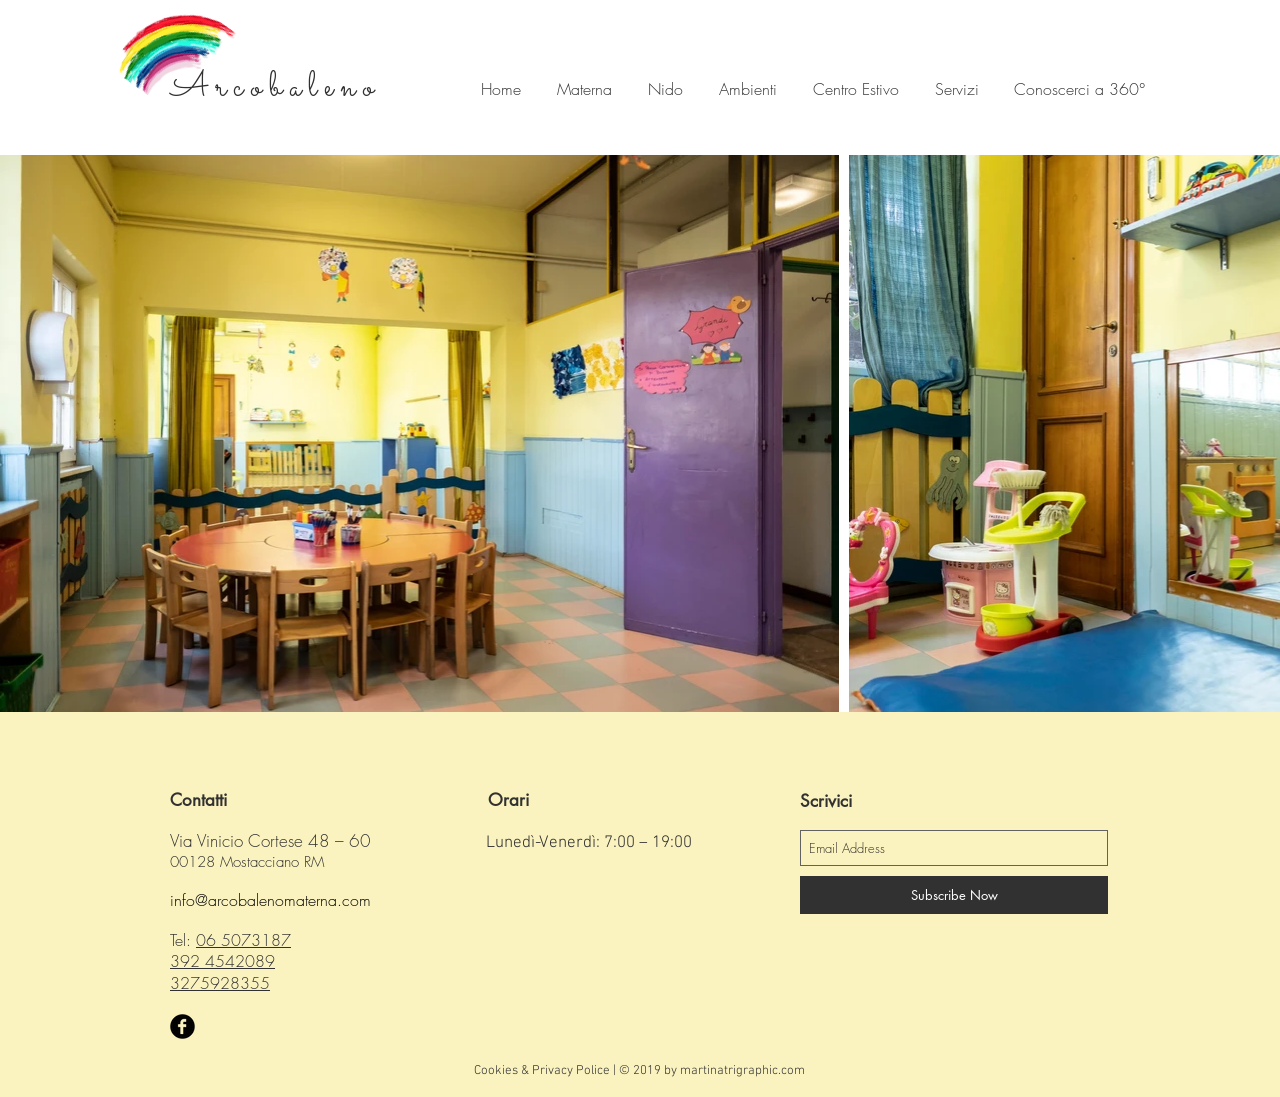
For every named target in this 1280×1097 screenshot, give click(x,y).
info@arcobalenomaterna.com (270, 900)
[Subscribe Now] (954, 895)
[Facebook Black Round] (182, 1026)
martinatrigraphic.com (742, 1071)
